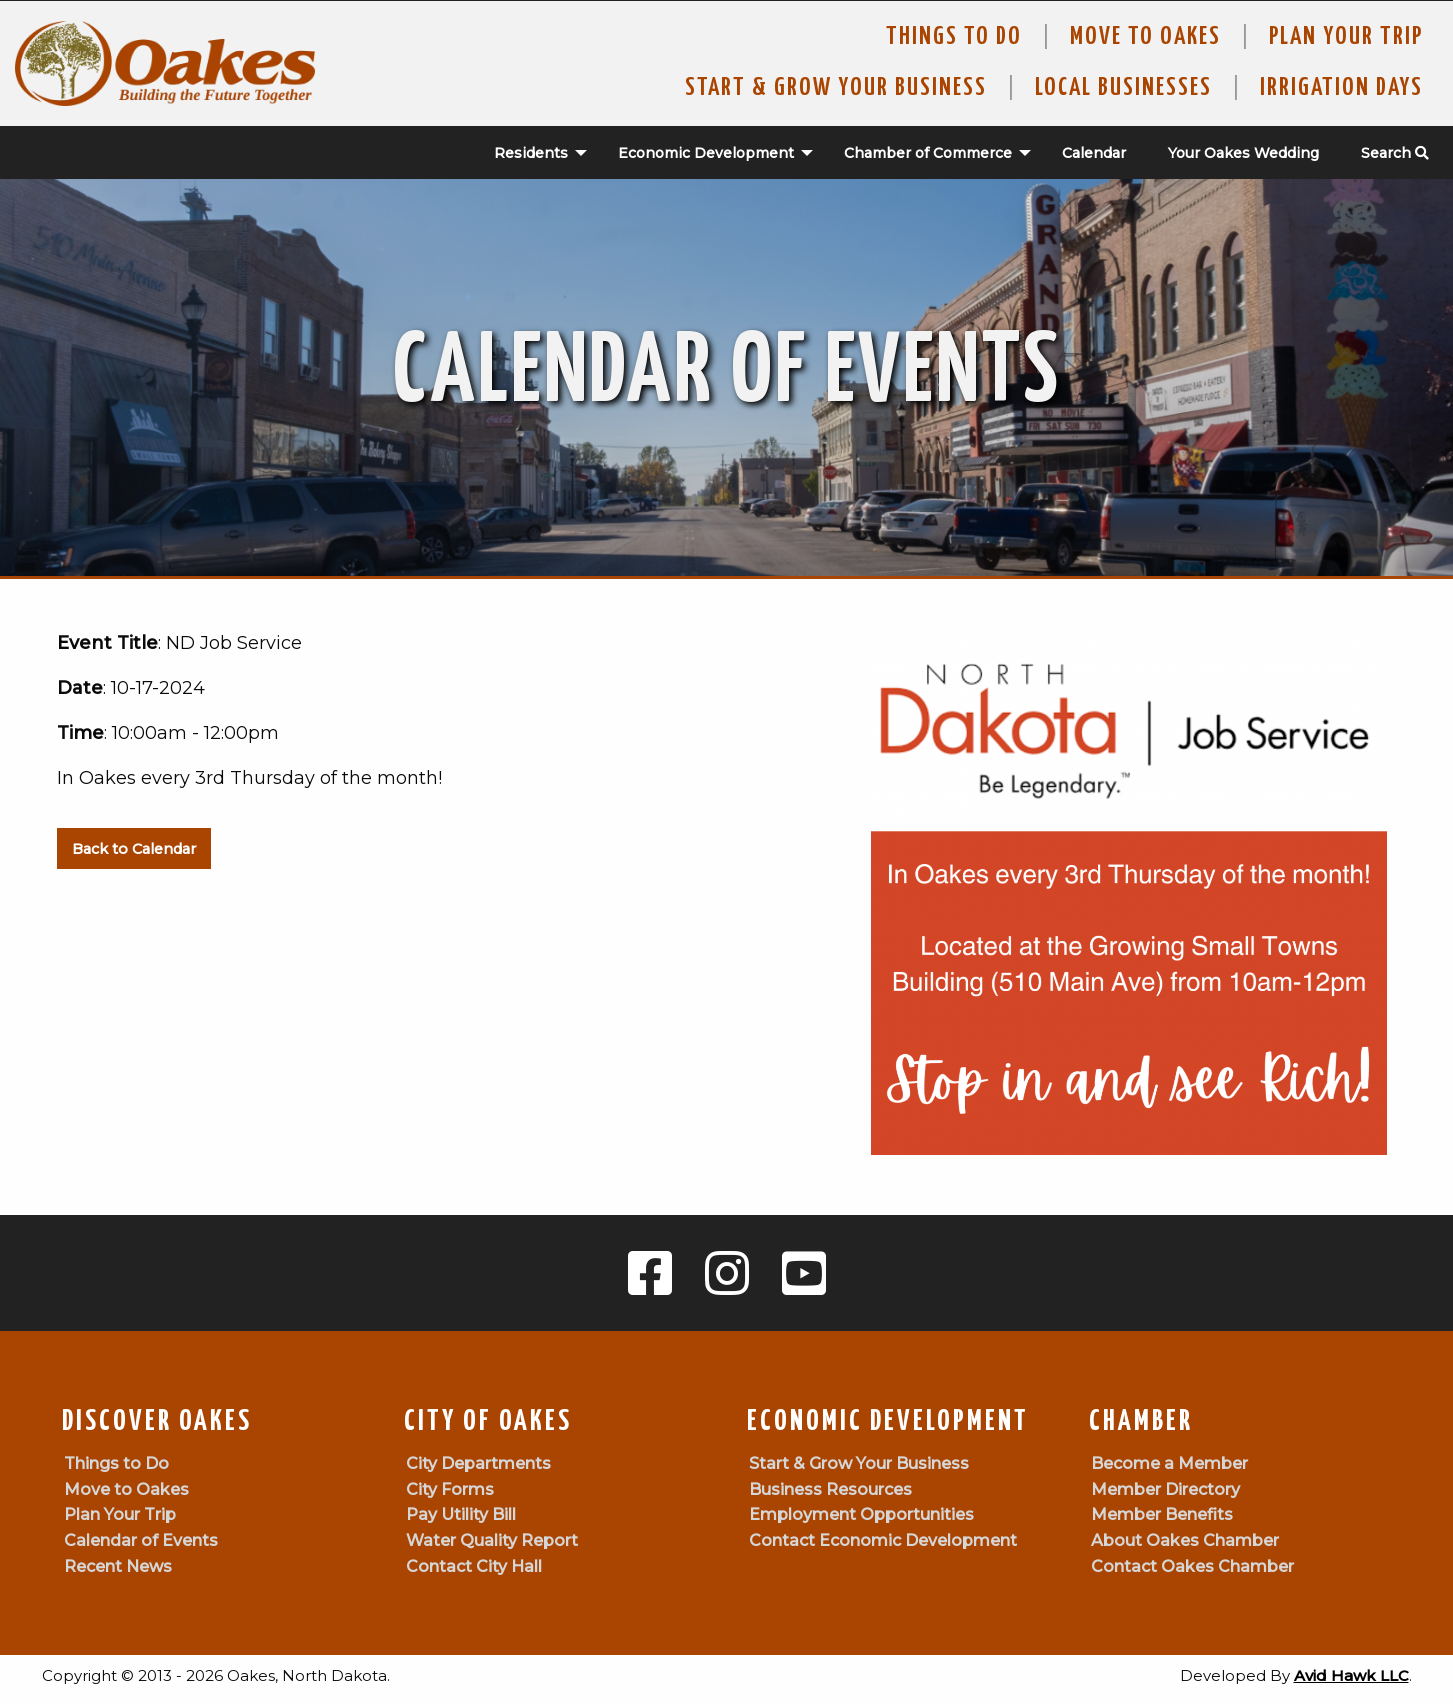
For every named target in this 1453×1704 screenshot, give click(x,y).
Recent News (118, 1566)
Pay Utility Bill (461, 1514)
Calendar (1094, 153)
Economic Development (706, 153)
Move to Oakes (126, 1489)
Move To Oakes (1145, 37)
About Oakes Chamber (1185, 1540)
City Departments (478, 1463)
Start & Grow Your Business (836, 88)
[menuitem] (530, 153)
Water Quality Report (492, 1540)
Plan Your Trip (1346, 37)
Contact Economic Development (883, 1540)
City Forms (450, 1489)
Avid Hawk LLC (1351, 1675)
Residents (531, 153)
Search (1395, 153)
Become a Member (1169, 1463)
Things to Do (954, 37)
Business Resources (830, 1489)
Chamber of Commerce (928, 153)
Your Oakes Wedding (1243, 153)
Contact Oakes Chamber (1192, 1566)
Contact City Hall (474, 1566)
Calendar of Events (141, 1540)
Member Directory (1165, 1489)
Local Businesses (1123, 88)
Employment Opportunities (861, 1514)
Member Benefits (1162, 1514)
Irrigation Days (1341, 88)
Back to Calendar (134, 849)
